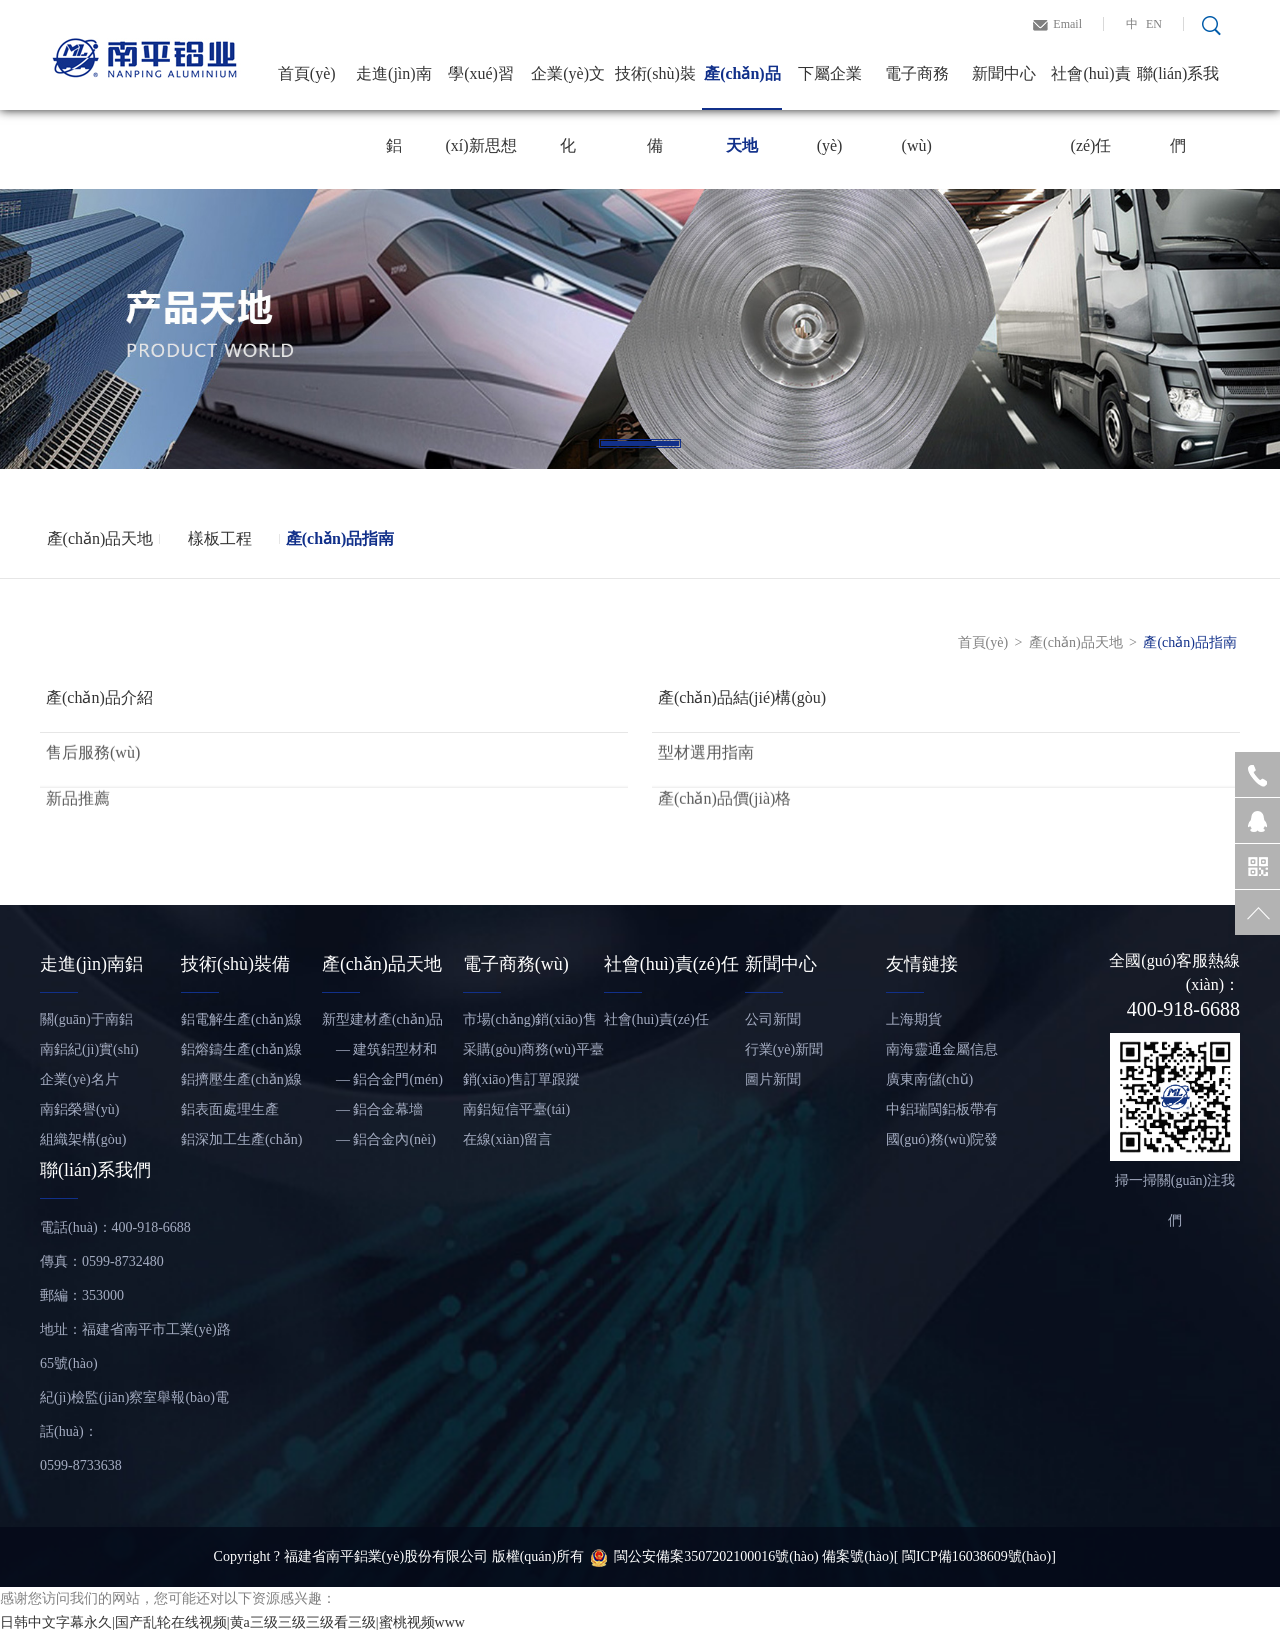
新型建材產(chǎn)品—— (383, 1023)
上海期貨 (914, 1019)
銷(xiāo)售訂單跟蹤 (521, 1079)
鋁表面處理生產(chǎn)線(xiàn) (230, 1113)
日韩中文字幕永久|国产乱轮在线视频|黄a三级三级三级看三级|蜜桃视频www (232, 1622)
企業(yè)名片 (79, 1079)
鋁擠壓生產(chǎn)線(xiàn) (242, 1083)
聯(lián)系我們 (1178, 87)
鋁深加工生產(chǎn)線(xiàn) (242, 1143)
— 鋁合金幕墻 (373, 1109)
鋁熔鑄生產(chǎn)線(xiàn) (242, 1053)
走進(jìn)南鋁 (394, 87)
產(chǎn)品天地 (742, 87)
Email (1067, 24)
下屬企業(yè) (830, 87)
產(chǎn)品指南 (340, 538)
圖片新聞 (773, 1079)
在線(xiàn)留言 (507, 1139)
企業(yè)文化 (568, 87)
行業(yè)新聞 (784, 1049)
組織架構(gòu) (83, 1139)
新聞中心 (1004, 73)
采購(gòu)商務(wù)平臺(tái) (533, 1053)
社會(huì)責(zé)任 (1090, 87)
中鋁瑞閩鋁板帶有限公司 (942, 1113)
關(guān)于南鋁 (86, 1019)
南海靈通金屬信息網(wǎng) (942, 1053)
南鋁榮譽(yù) (79, 1109)
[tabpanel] (640, 329)
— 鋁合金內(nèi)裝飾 (379, 1143)
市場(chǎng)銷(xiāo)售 (530, 1019)
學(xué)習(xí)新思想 (480, 87)
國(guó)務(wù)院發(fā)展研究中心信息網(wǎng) (945, 1143)
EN (1154, 24)
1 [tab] (640, 443)
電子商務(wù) (917, 87)
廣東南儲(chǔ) (930, 1079)
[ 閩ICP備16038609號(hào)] (975, 1556)
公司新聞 (773, 1019)
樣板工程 (220, 538)
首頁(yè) (307, 73)
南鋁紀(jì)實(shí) (89, 1049)
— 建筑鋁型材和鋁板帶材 (380, 1053)
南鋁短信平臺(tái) (516, 1109)
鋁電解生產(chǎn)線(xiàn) (242, 1023)
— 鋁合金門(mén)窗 (382, 1083)
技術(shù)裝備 (655, 87)
